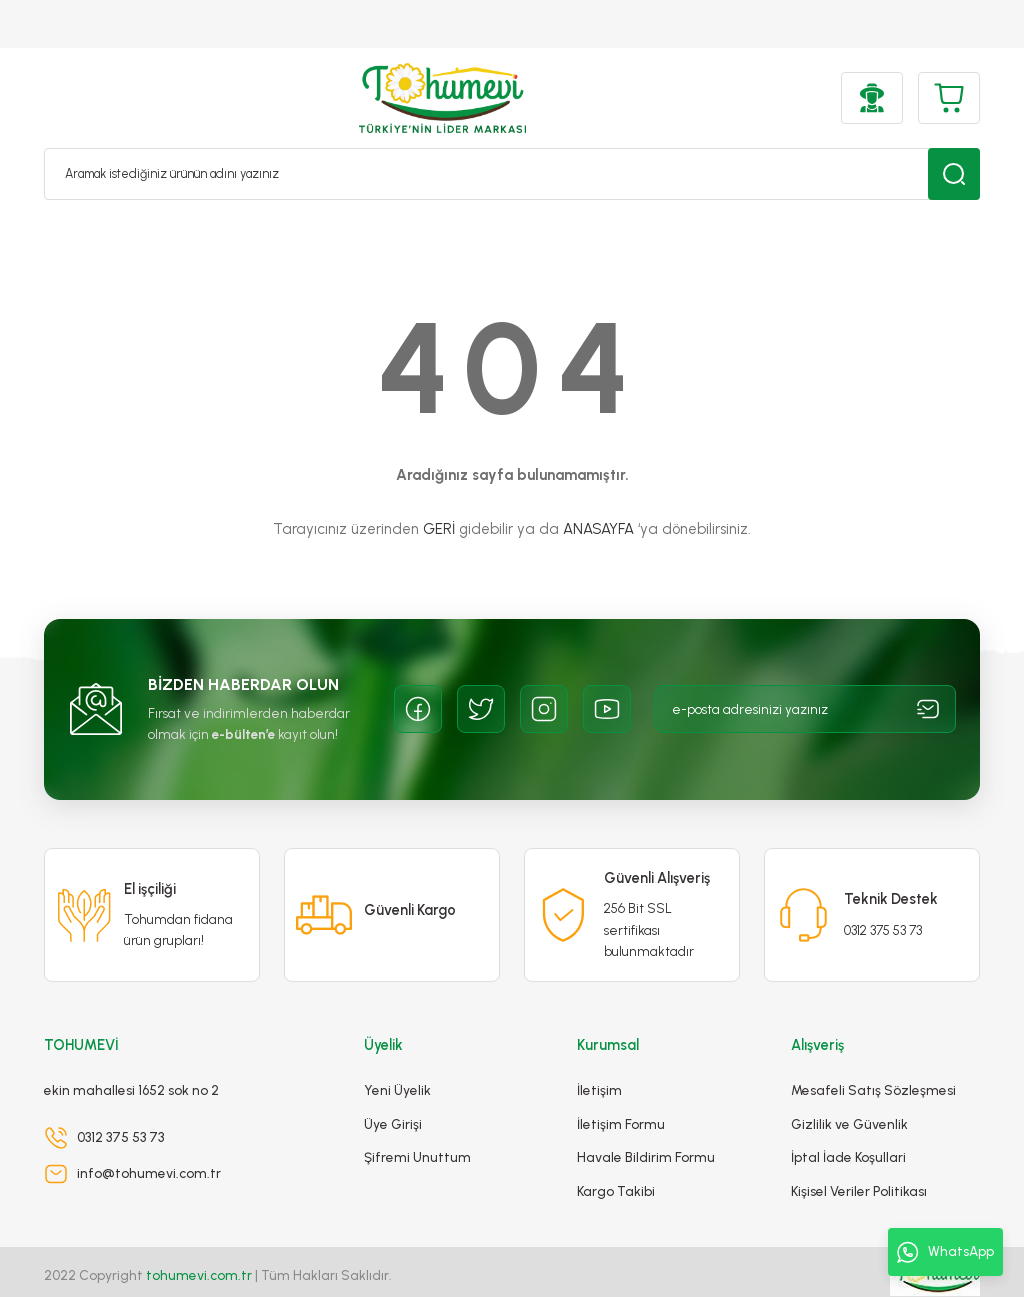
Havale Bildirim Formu (646, 1121)
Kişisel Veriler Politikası (859, 1154)
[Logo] (442, 98)
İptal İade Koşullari (848, 1121)
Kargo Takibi (616, 1154)
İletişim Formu (621, 1087)
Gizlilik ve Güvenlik (849, 1087)
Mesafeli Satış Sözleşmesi (873, 1054)
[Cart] (949, 98)
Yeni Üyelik (397, 1054)
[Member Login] (872, 98)
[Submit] (928, 709)
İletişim (599, 1054)
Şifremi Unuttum (417, 1121)
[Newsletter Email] (806, 709)
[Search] (512, 174)
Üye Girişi (393, 1087)
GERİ (439, 529)
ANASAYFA (598, 529)
